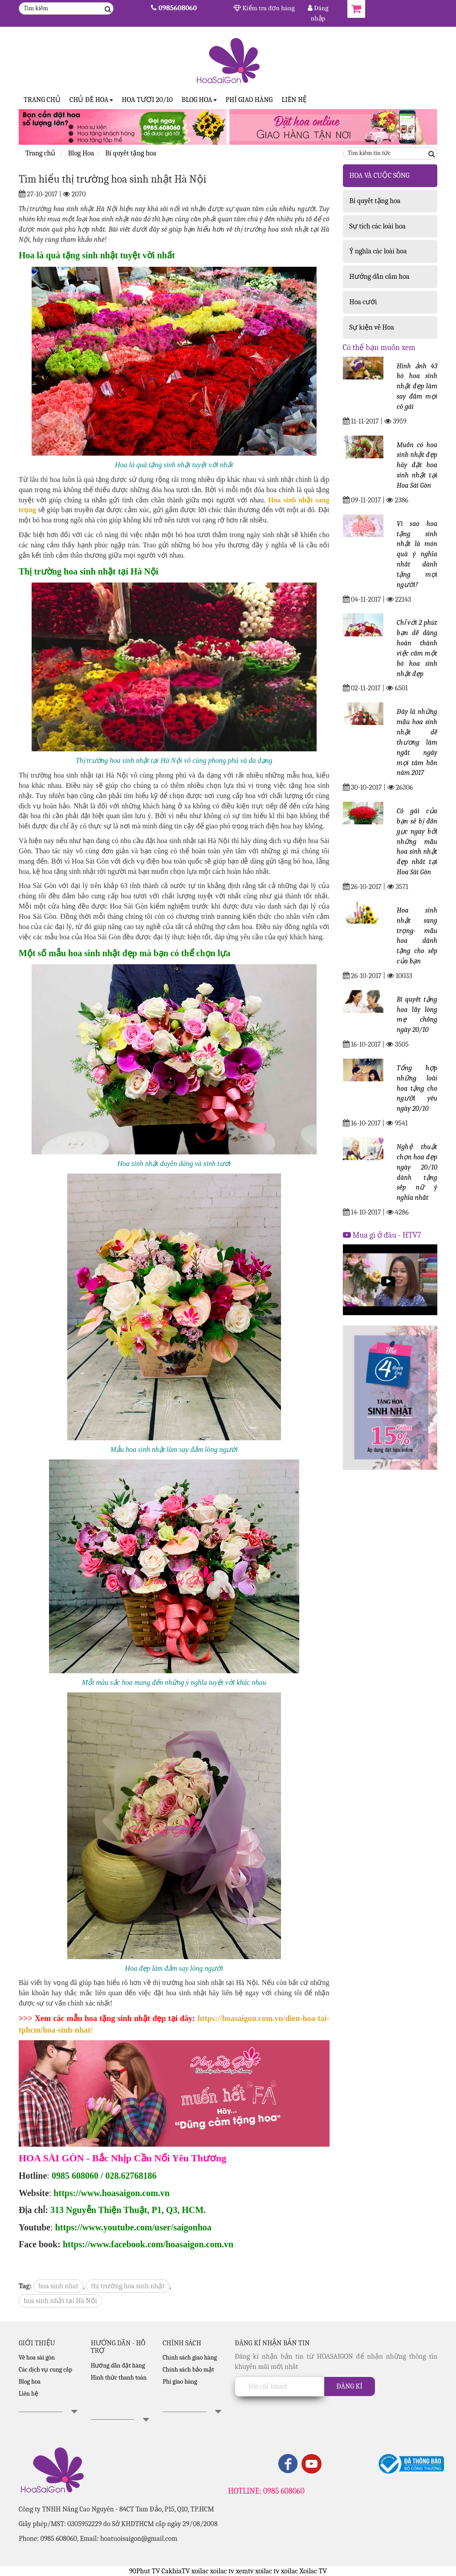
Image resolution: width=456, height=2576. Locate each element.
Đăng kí (350, 2386)
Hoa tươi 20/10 (147, 100)
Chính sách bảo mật (188, 2369)
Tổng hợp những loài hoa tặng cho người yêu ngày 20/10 (417, 1088)
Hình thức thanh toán (119, 2377)
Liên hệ (294, 100)
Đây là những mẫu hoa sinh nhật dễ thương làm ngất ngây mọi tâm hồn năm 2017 (417, 742)
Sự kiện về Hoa (372, 327)
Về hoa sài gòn (37, 2357)
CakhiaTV (176, 2571)
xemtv (244, 2571)
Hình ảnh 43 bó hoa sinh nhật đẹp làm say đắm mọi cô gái (417, 386)
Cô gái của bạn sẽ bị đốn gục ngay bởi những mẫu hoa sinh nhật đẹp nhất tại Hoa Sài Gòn (417, 841)
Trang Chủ (42, 100)
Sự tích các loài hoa (378, 226)
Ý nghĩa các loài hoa (378, 251)
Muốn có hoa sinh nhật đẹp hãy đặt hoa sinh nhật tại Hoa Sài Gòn (417, 465)
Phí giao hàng (249, 100)
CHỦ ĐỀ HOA (91, 100)
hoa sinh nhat (58, 2286)
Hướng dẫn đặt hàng (118, 2365)
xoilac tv (222, 2571)
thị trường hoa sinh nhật (128, 2286)
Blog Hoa (199, 100)
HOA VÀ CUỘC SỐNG (380, 175)
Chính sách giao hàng (190, 2357)
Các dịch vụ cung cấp (45, 2369)
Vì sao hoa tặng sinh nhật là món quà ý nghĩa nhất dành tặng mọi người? (417, 554)
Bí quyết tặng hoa (375, 201)
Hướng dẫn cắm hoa (380, 277)
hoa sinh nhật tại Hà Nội (60, 2301)
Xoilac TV (313, 2571)
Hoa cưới (363, 302)
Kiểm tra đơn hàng (264, 8)
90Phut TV (144, 2571)
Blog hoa (30, 2381)
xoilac (199, 2571)
